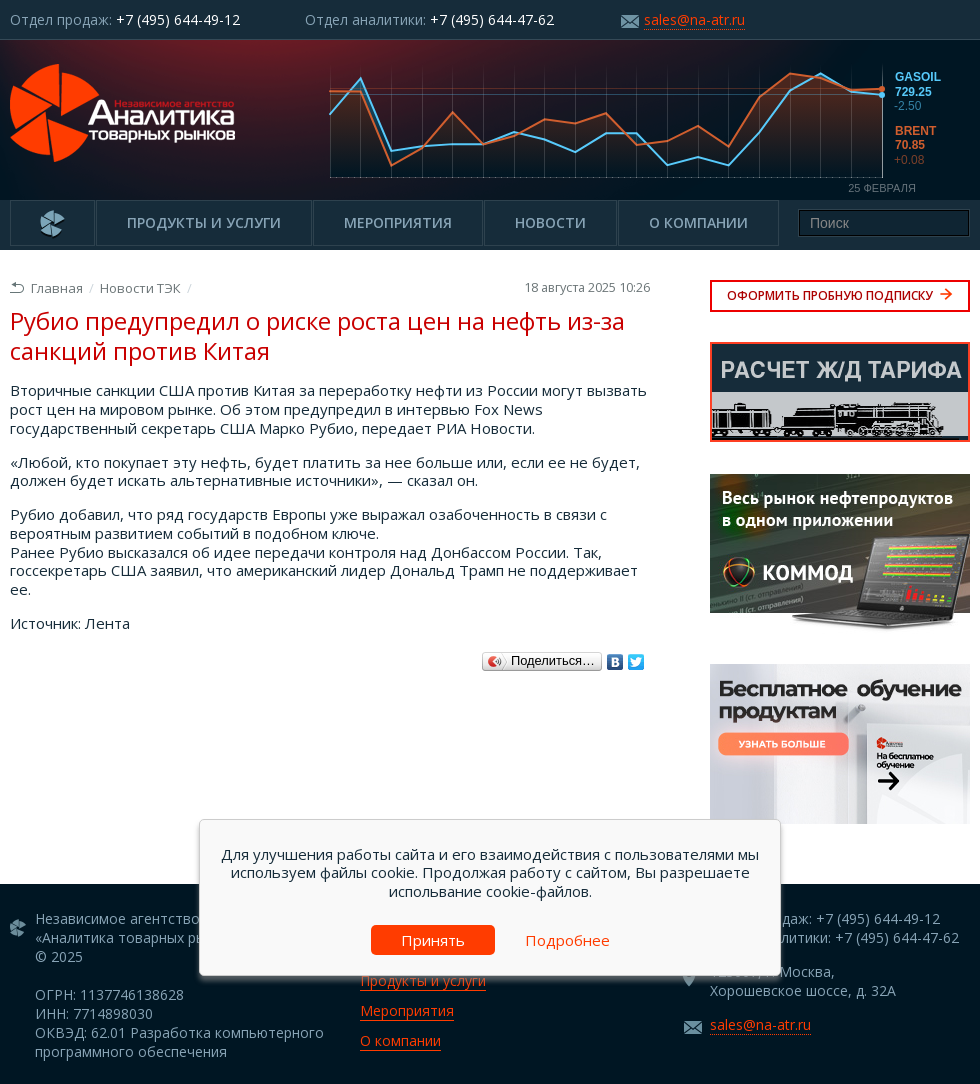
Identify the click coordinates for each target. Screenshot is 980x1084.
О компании (698, 222)
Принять (433, 940)
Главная (46, 288)
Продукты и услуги (204, 222)
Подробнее (567, 940)
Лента (107, 623)
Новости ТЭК (140, 288)
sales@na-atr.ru (694, 19)
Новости (550, 222)
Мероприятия (398, 222)
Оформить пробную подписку (840, 295)
